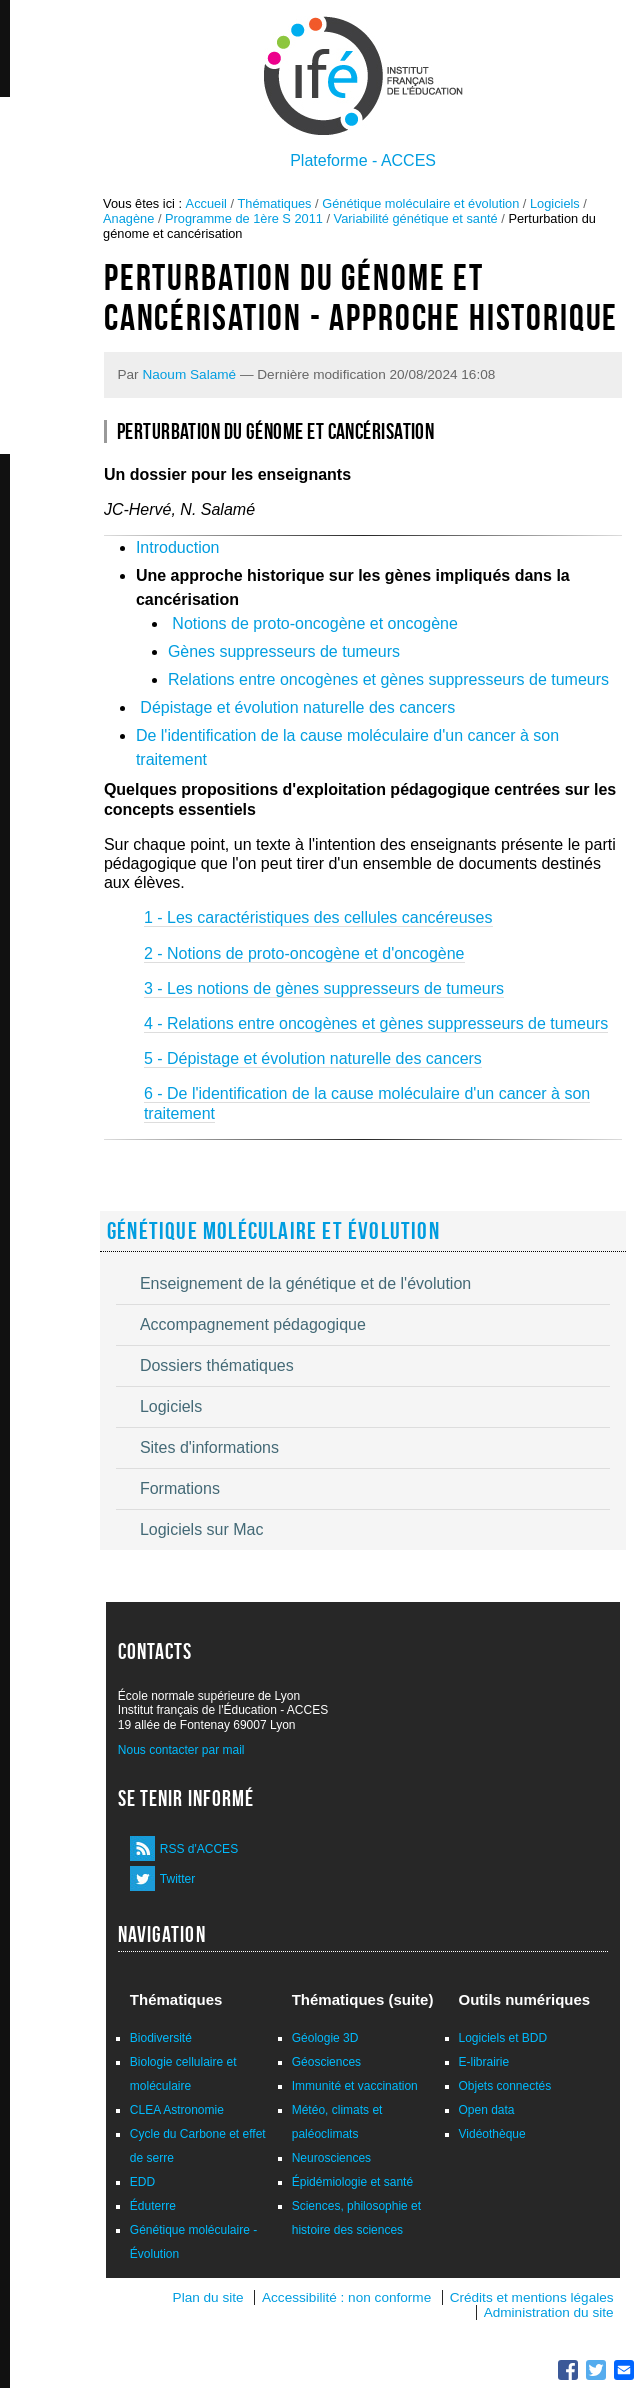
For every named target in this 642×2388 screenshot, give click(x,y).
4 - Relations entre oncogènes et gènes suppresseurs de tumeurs (376, 1023)
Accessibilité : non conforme (346, 2297)
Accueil (206, 203)
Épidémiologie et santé (352, 2182)
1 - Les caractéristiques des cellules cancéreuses (318, 917)
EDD (142, 2182)
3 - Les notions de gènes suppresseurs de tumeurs (324, 988)
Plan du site (208, 2297)
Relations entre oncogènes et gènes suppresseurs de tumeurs (388, 679)
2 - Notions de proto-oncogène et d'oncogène (304, 953)
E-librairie (484, 2062)
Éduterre (153, 2206)
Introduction (178, 547)
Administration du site (549, 2312)
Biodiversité (161, 2038)
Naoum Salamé (189, 374)
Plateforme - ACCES (363, 160)
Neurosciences (331, 2158)
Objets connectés (505, 2086)
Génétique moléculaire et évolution (420, 203)
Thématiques (275, 203)
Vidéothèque (492, 2134)
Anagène (128, 218)
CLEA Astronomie (177, 2110)
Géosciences (326, 2062)
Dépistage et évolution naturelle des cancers (297, 707)
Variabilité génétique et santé (416, 218)
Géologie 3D (325, 2038)
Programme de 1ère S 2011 (244, 218)
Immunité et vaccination (355, 2086)
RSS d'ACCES (199, 1849)
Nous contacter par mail (181, 1750)
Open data (487, 2110)
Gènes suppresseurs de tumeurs (284, 651)
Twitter (177, 1879)
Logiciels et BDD (503, 2038)
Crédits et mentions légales (532, 2297)
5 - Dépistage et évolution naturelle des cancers (313, 1058)
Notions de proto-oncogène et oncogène (315, 623)
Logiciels (555, 203)
